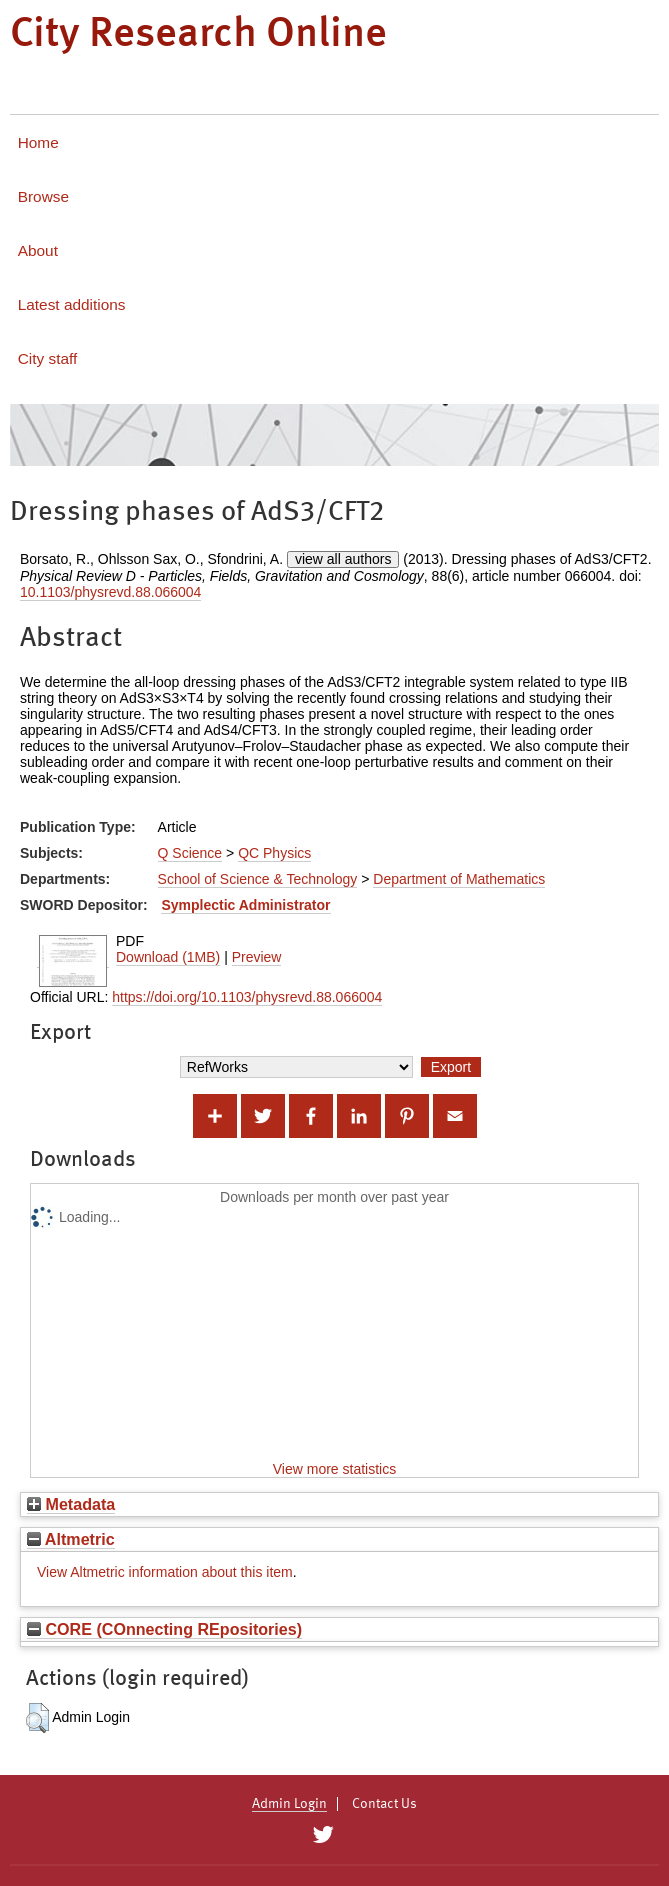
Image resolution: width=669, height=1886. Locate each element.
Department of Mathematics (459, 879)
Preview (257, 957)
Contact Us (384, 1804)
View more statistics (334, 1469)
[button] (37, 1718)
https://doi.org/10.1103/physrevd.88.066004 (247, 997)
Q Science (190, 853)
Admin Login (289, 1804)
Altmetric (71, 1539)
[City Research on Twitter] (323, 1835)
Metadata (71, 1504)
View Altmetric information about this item (165, 1572)
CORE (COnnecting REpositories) (164, 1629)
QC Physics (274, 853)
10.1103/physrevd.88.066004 (110, 592)
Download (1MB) (168, 957)
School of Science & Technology (258, 879)
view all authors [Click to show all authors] (343, 559)
